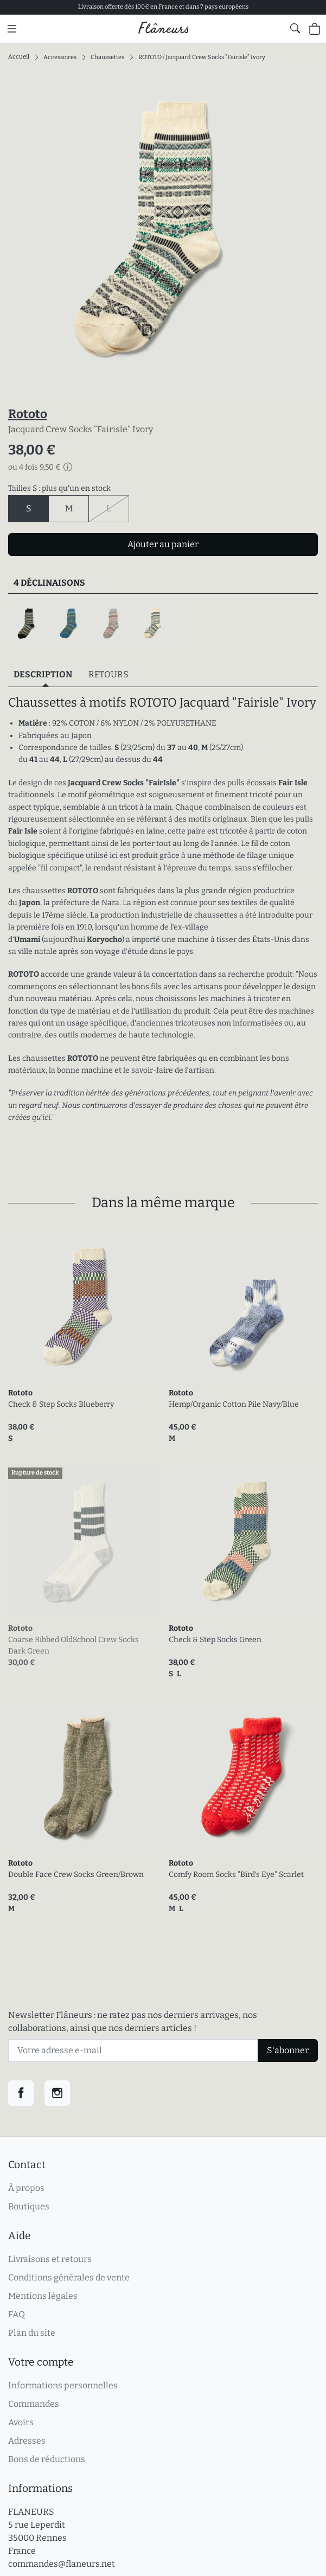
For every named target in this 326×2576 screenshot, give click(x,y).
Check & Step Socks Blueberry (61, 1404)
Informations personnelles (63, 2385)
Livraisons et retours (50, 2259)
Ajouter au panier (163, 544)
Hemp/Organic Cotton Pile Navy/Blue (234, 1404)
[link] (83, 1307)
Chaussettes (107, 56)
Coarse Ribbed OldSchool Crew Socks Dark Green (73, 1645)
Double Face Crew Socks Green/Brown (76, 1874)
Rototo (27, 414)
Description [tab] (43, 674)
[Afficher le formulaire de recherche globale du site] (295, 28)
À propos (26, 2188)
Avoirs (21, 2422)
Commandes (33, 2404)
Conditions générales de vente (69, 2277)
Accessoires (59, 56)
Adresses (27, 2441)
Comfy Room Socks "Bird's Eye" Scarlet (236, 1874)
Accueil (18, 56)
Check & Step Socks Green (215, 1639)
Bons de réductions (46, 2459)
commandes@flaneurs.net (61, 2564)
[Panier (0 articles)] (314, 28)
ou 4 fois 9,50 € (40, 467)
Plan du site (31, 2333)
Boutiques (28, 2206)
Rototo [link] (20, 1393)
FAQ (16, 2314)
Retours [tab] (108, 674)
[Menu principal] (12, 29)
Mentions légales (43, 2296)
